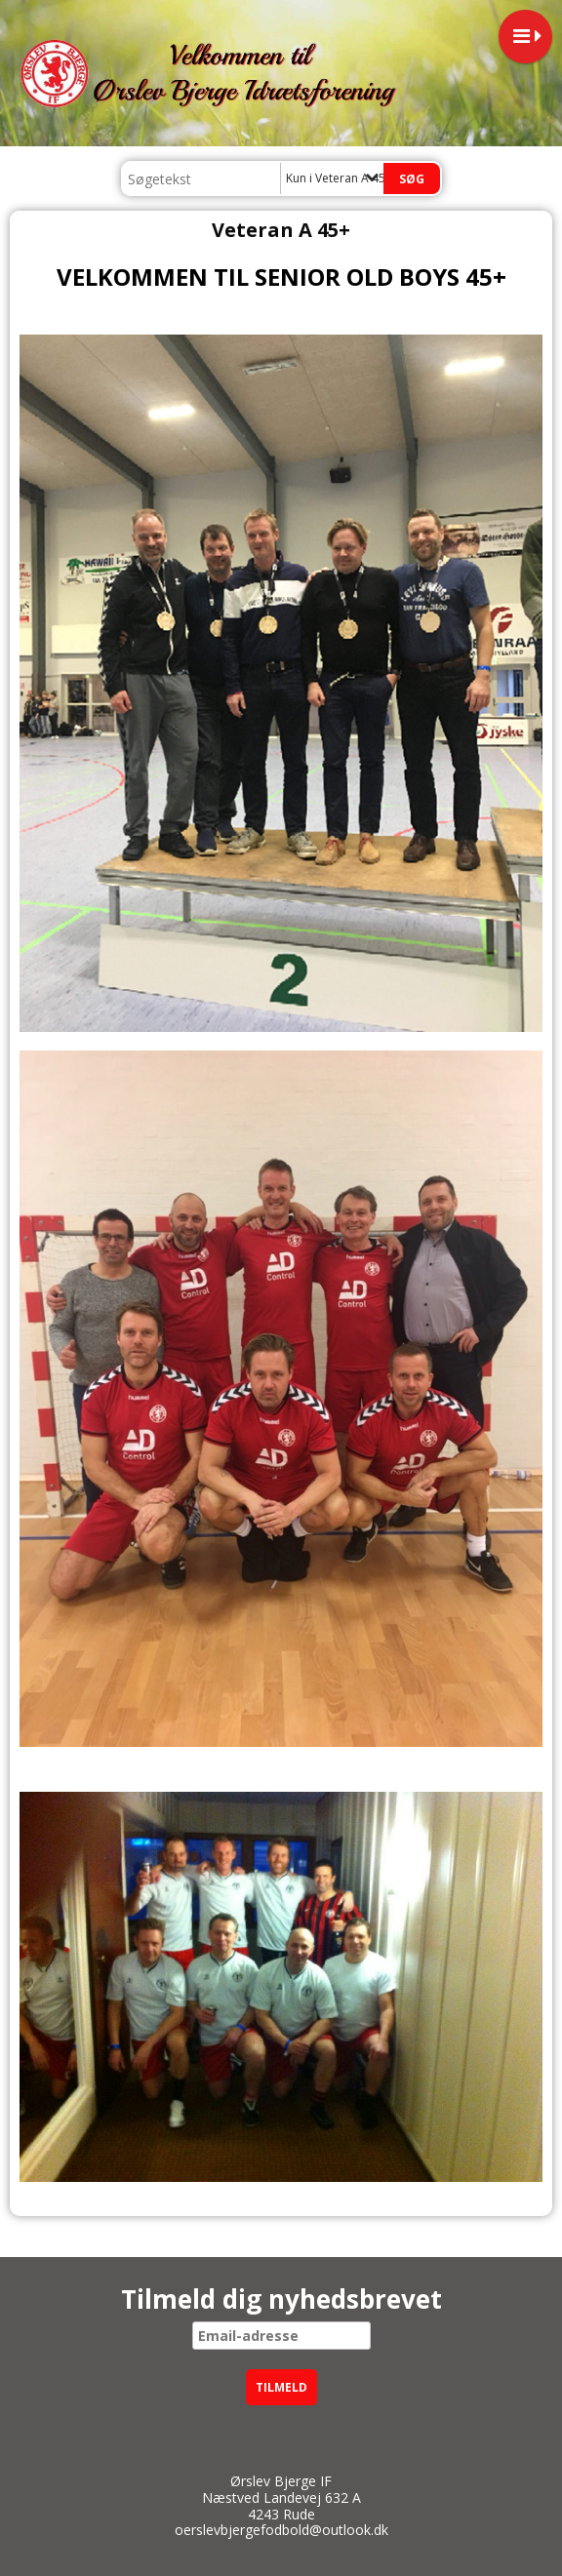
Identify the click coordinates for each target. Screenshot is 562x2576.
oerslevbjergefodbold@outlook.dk (281, 2529)
